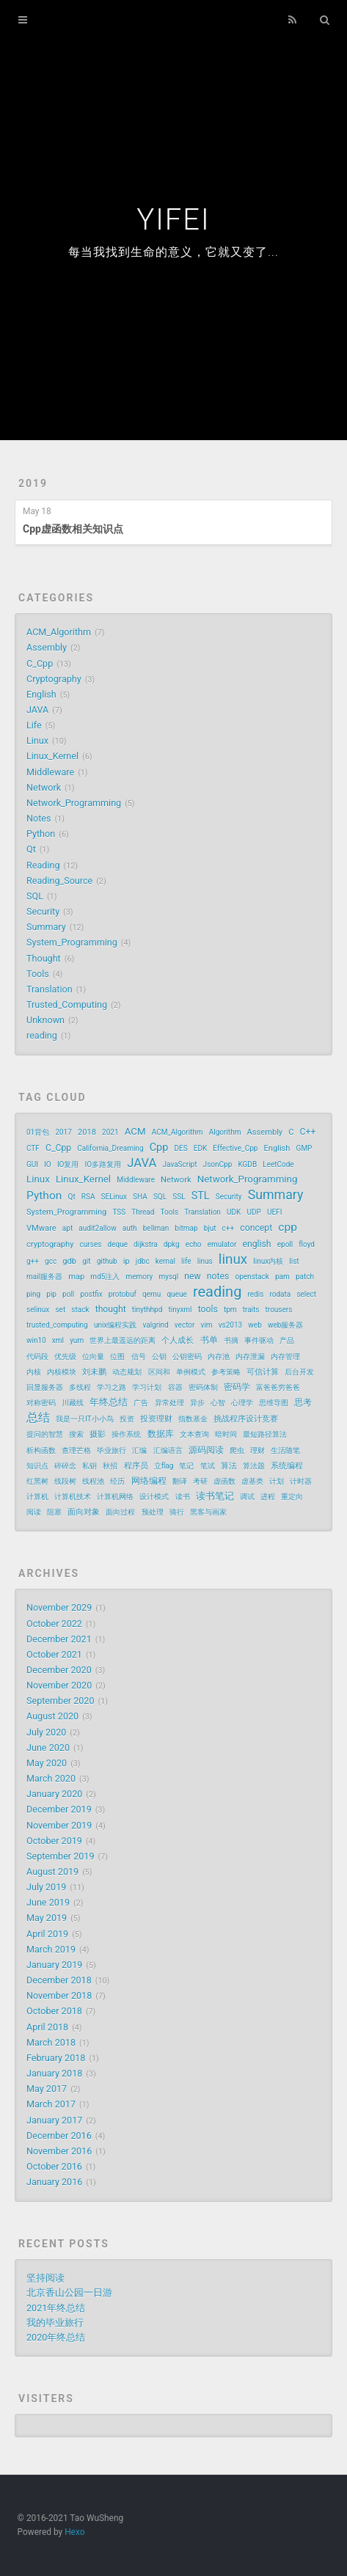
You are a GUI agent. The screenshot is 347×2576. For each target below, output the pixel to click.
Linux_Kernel (52, 755)
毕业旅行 (111, 1450)
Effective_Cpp (235, 1148)
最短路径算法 (265, 1434)
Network (43, 787)
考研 (200, 1481)
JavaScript (180, 1164)
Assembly (46, 647)
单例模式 (190, 1372)
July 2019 (46, 1886)
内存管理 (285, 1357)
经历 (117, 1481)
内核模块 (61, 1372)
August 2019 (52, 1871)
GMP (304, 1148)
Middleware (50, 771)
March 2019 (51, 1949)
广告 (141, 1403)
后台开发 (299, 1372)
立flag (164, 1466)
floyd (307, 1244)
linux (233, 1259)
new (192, 1276)
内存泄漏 (250, 1357)
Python (40, 833)
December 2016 (59, 2135)
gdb (69, 1261)
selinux (37, 1310)
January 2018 (54, 2073)
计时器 (301, 1481)
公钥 (159, 1357)
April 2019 (47, 1933)
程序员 (136, 1466)
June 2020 (48, 1747)
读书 (182, 1497)
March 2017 (51, 2104)
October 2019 (54, 1840)
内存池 (219, 1357)
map (76, 1276)
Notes (38, 818)
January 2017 (54, 2120)
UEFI (274, 1212)
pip (51, 1294)
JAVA (37, 709)
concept (256, 1228)
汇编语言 (168, 1450)
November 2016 (59, 2150)
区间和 (159, 1372)
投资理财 (156, 1419)
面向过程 (120, 1512)
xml (58, 1340)
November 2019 (59, 1825)
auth (130, 1228)
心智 (218, 1403)
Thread (142, 1212)
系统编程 (287, 1466)
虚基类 (252, 1481)
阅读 (33, 1512)
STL (200, 1196)
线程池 (93, 1481)
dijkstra (146, 1244)
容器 (175, 1387)
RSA (88, 1197)
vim (207, 1325)
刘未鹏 (94, 1372)
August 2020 (52, 1715)
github (107, 1261)
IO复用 (68, 1164)
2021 (110, 1132)
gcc (50, 1261)
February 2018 (55, 2057)
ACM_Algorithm (58, 631)
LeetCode (278, 1164)
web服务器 (285, 1325)
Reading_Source (59, 880)
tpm (230, 1310)
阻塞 (54, 1512)
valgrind (155, 1325)
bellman (156, 1228)
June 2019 (48, 1902)
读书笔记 (215, 1495)
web (254, 1325)
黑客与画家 (208, 1512)
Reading (42, 865)
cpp (287, 1227)
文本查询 (194, 1434)
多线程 (80, 1387)
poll (68, 1294)
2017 (63, 1132)
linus (205, 1261)
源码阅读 (206, 1450)
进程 (267, 1497)
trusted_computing (57, 1325)
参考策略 (226, 1372)
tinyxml (179, 1310)
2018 (87, 1132)
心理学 (242, 1403)
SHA (140, 1197)
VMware (41, 1228)
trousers (279, 1310)
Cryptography (53, 678)
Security (42, 911)
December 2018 (59, 1980)
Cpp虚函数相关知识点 (73, 529)
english (257, 1244)
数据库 (160, 1434)
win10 (36, 1340)
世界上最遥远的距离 (123, 1340)
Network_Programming (73, 802)
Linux (37, 740)
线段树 (65, 1481)
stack (80, 1310)
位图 (117, 1357)
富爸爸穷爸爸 (278, 1387)
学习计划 (146, 1387)
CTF (33, 1148)
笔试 (207, 1466)
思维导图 (273, 1403)
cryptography (49, 1244)
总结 (38, 1417)
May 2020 (46, 1762)
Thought (43, 958)
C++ (308, 1132)
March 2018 (51, 2042)
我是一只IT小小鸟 (85, 1419)
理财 (257, 1450)
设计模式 (154, 1497)
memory (139, 1277)
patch (305, 1277)
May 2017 (46, 2088)
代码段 (37, 1357)
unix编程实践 (115, 1325)
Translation (49, 989)
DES (180, 1148)
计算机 (37, 1497)
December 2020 (59, 1669)
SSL (178, 1197)
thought (110, 1309)
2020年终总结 (55, 2337)
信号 (138, 1357)
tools (208, 1309)
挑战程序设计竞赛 (245, 1419)
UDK (234, 1212)
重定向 (292, 1497)
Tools (37, 973)
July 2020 (46, 1732)
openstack (252, 1277)
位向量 (93, 1357)
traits (251, 1310)
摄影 (98, 1434)
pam (282, 1277)
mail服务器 (44, 1277)
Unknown (45, 1019)
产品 (287, 1340)
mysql (168, 1277)
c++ (228, 1228)
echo (194, 1244)
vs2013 (231, 1325)
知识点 (37, 1466)
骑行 (176, 1512)
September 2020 (60, 1700)
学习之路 (111, 1387)
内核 (33, 1372)
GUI (32, 1164)
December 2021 (59, 1638)
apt (67, 1228)
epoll (285, 1244)
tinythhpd (147, 1310)
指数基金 (193, 1419)
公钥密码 (187, 1357)
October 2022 (54, 1623)
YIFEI (173, 219)
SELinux (114, 1197)
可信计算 (262, 1372)
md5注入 (105, 1277)
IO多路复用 (103, 1164)
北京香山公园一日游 (69, 2292)
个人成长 (177, 1340)
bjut (210, 1228)
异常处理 (169, 1403)
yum (77, 1340)
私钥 (89, 1466)
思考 (303, 1402)
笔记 (186, 1466)
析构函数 (41, 1450)
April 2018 (47, 2026)
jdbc (143, 1261)
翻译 (179, 1481)
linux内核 (268, 1261)
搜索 (76, 1434)
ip (126, 1261)
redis (256, 1294)
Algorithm (225, 1132)
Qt (31, 849)
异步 (197, 1403)
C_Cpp (39, 663)
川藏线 (73, 1403)
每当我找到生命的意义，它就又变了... (173, 252)
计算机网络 (115, 1497)
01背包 (37, 1132)
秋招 (110, 1466)
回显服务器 (44, 1387)
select (306, 1294)
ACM (135, 1131)
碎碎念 (65, 1466)
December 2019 (59, 1809)
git (86, 1261)
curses (91, 1244)
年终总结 (109, 1402)
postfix (91, 1294)
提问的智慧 (44, 1434)
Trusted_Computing (66, 1004)
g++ (32, 1261)
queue (176, 1294)
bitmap (186, 1228)
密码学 (237, 1387)
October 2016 (54, 2166)
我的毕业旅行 (55, 2322)
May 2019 (46, 1917)
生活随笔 (285, 1450)
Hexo (74, 2532)
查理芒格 (76, 1450)
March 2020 (51, 1778)
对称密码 (41, 1403)
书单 (209, 1340)
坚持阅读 (45, 2277)
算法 (229, 1466)
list (294, 1261)
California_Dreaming (110, 1148)
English (41, 694)
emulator (222, 1244)
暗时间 (226, 1434)
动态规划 (127, 1372)
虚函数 (224, 1481)
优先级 (65, 1357)
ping (33, 1294)
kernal (165, 1261)
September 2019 (60, 1856)
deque (118, 1244)
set (60, 1310)
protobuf (122, 1294)
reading (41, 1035)
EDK (201, 1148)
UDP (253, 1212)
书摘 (231, 1340)
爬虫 (237, 1450)
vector (185, 1325)
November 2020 (59, 1685)
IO (47, 1164)
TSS (118, 1212)
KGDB (247, 1164)
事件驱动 (259, 1340)
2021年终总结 (55, 2307)
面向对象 (83, 1512)
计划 (276, 1481)
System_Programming (71, 942)
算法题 (254, 1466)
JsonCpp (218, 1164)
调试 (247, 1497)
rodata (280, 1294)
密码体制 (203, 1387)
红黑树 (37, 1481)
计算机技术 (72, 1497)
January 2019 (54, 1964)
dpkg (172, 1244)
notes (218, 1276)
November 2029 (59, 1607)
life (186, 1261)
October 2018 (54, 2010)
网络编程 (149, 1481)
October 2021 (54, 1654)
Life (34, 725)
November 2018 (59, 1995)
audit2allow (97, 1228)
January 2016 (54, 2181)
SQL (34, 895)
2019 (33, 483)
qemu (151, 1294)
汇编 (139, 1450)
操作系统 (126, 1434)
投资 (127, 1419)
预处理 (153, 1512)
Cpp (159, 1147)
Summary (46, 926)
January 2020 (54, 1793)
